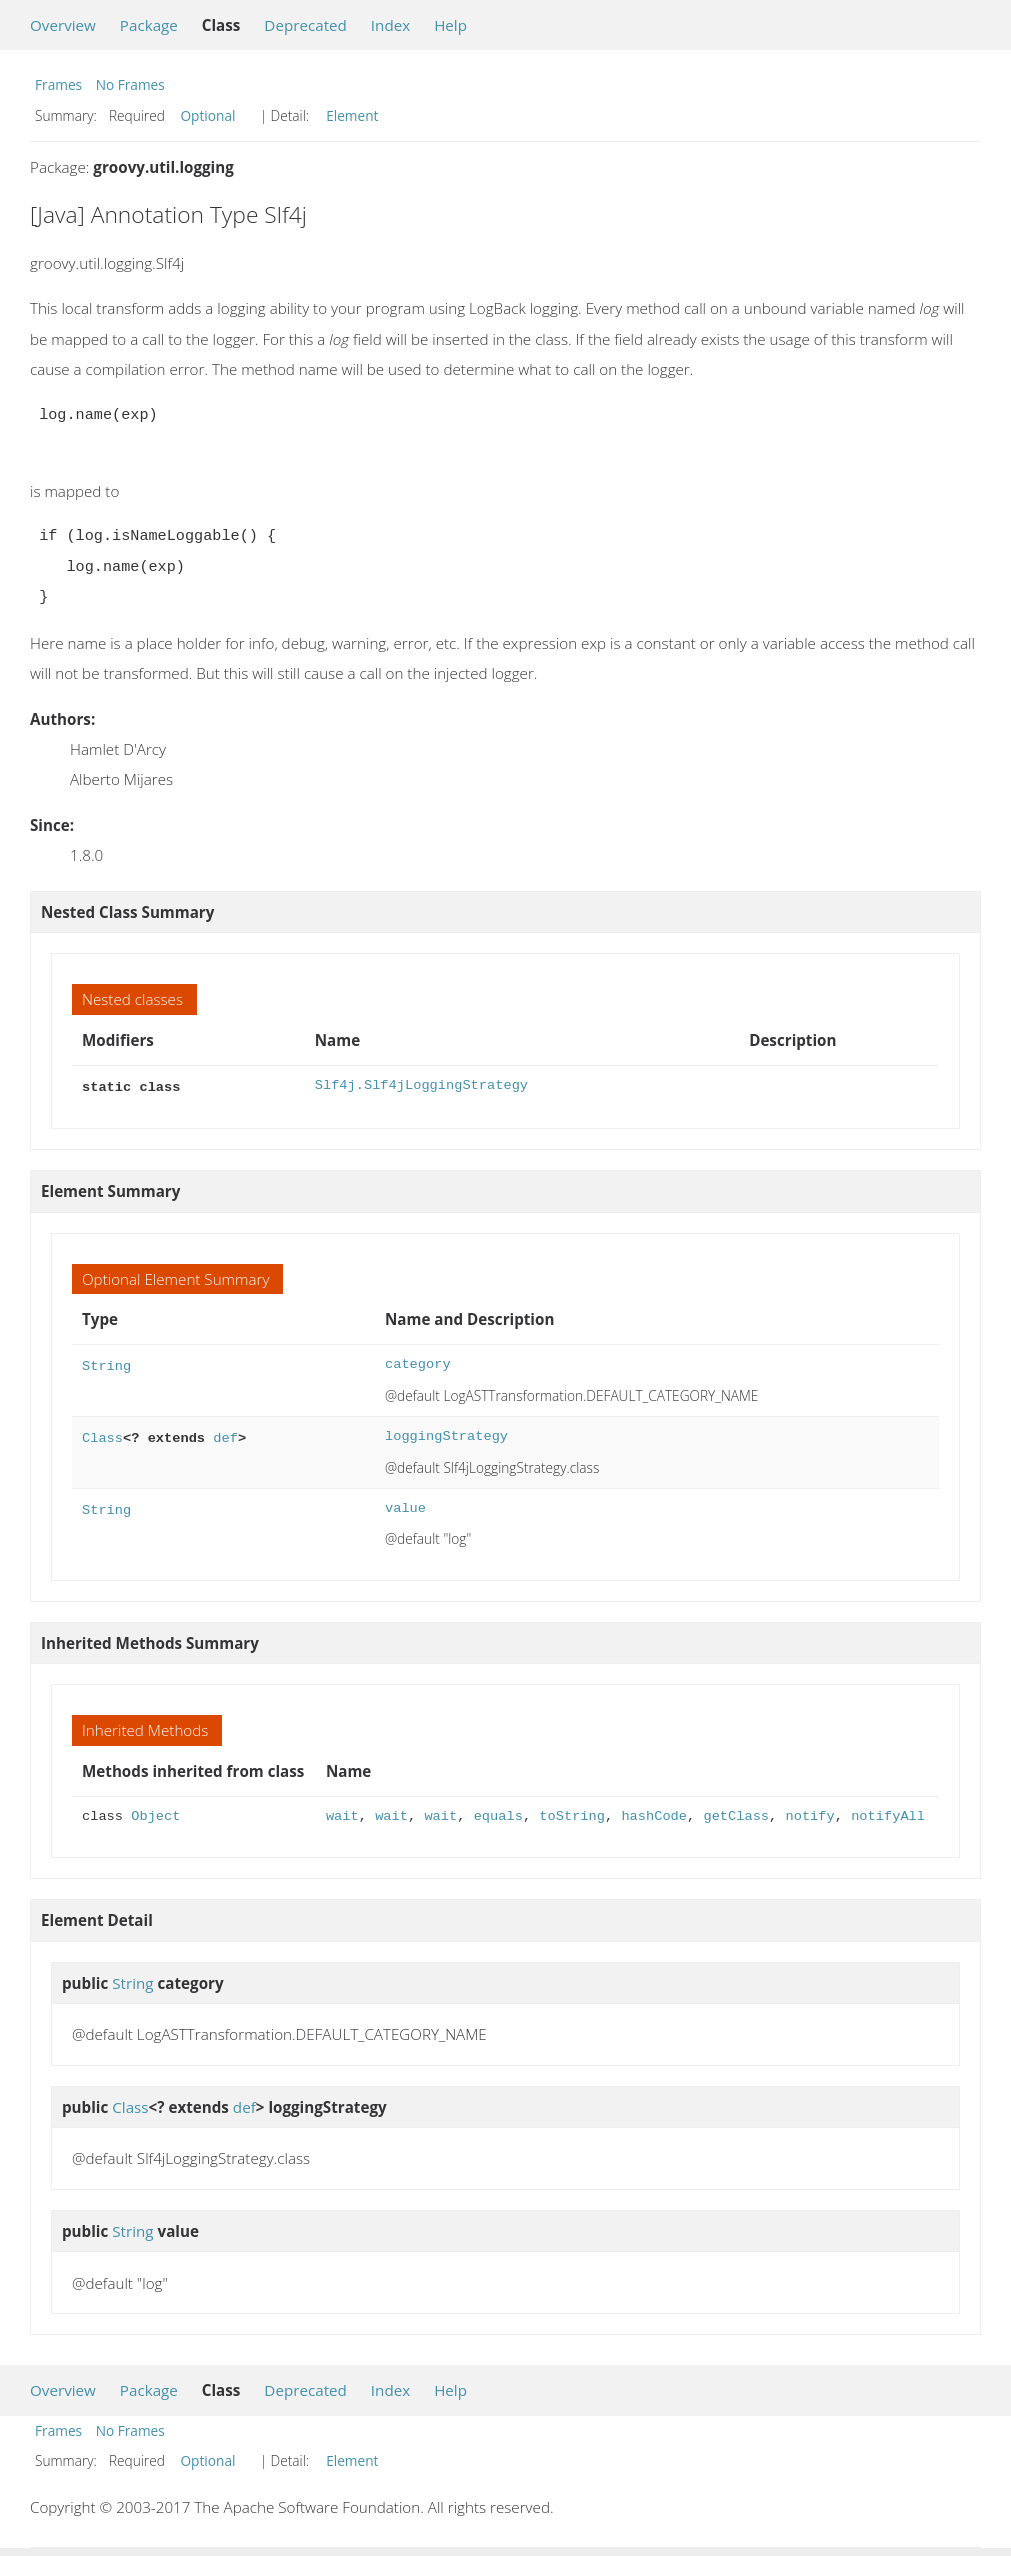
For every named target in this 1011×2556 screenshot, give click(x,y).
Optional (207, 115)
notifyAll (888, 1814)
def (225, 1434)
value (405, 1506)
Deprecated (305, 25)
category (418, 1362)
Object (155, 1814)
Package (149, 25)
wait (342, 1814)
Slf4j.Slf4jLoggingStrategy (421, 1085)
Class (102, 1434)
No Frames (130, 84)
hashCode (654, 1814)
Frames (58, 84)
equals (498, 1814)
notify (809, 1814)
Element (352, 115)
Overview (63, 25)
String (106, 1362)
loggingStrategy (446, 1434)
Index (390, 25)
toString (572, 1814)
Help (450, 25)
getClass (736, 1814)
